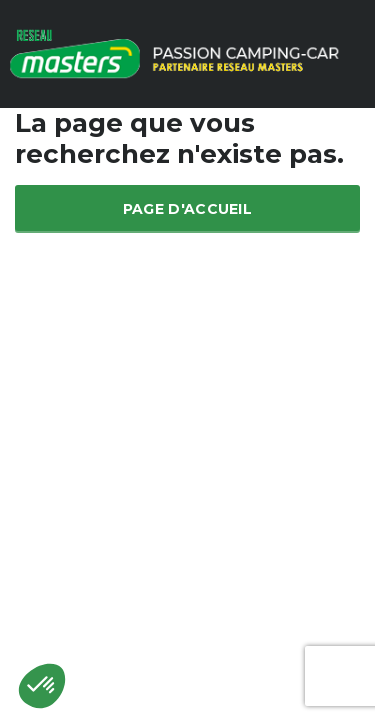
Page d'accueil (187, 209)
